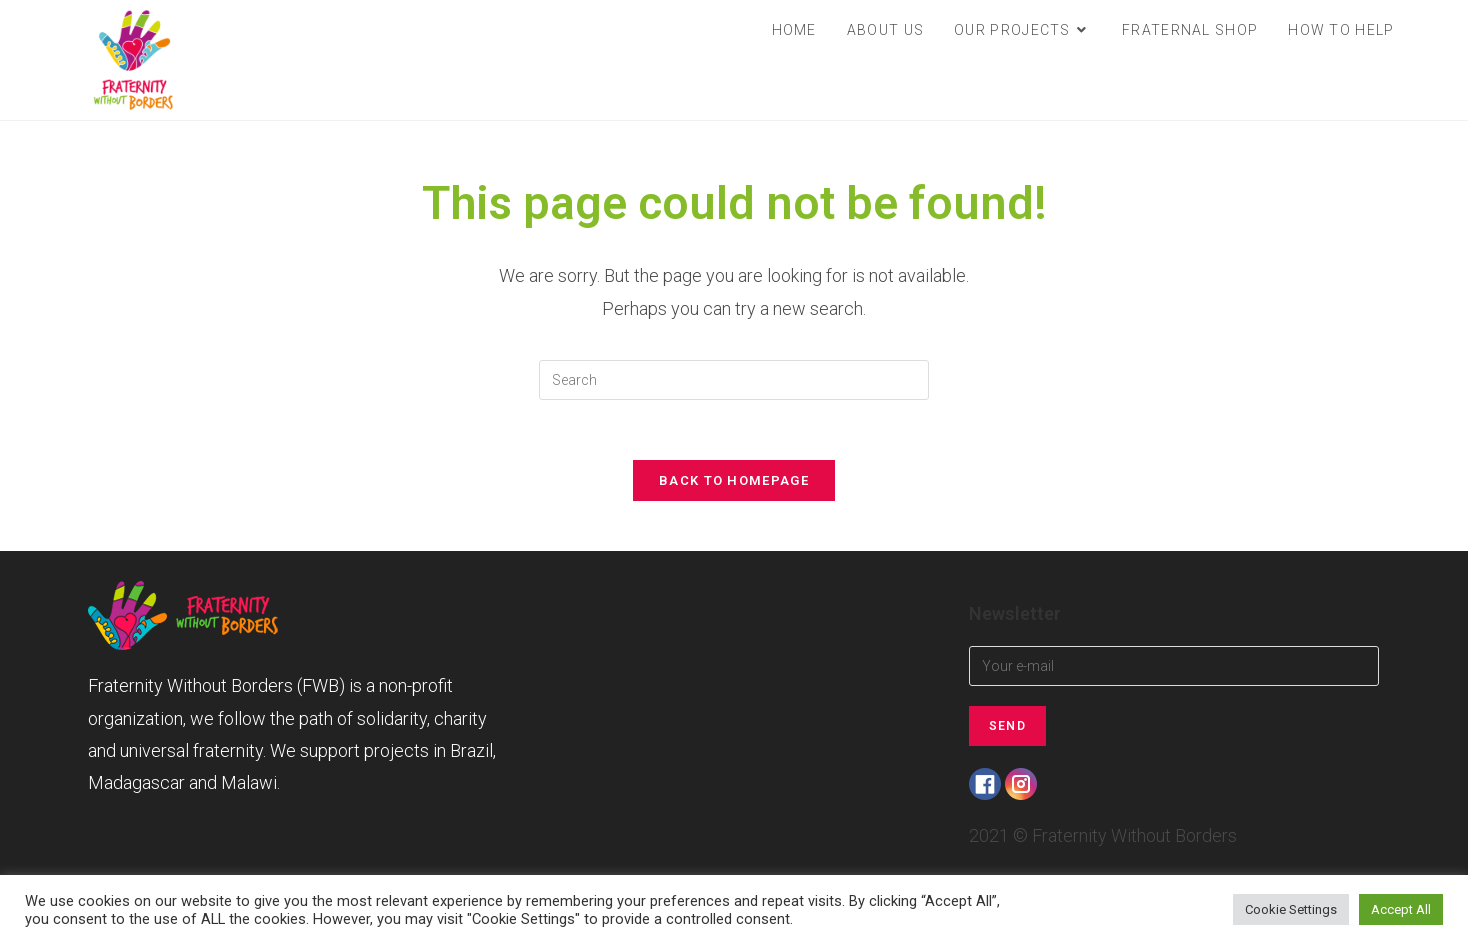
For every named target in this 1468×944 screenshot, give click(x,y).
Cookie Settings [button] (1291, 909)
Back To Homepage (734, 480)
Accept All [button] (1401, 909)
